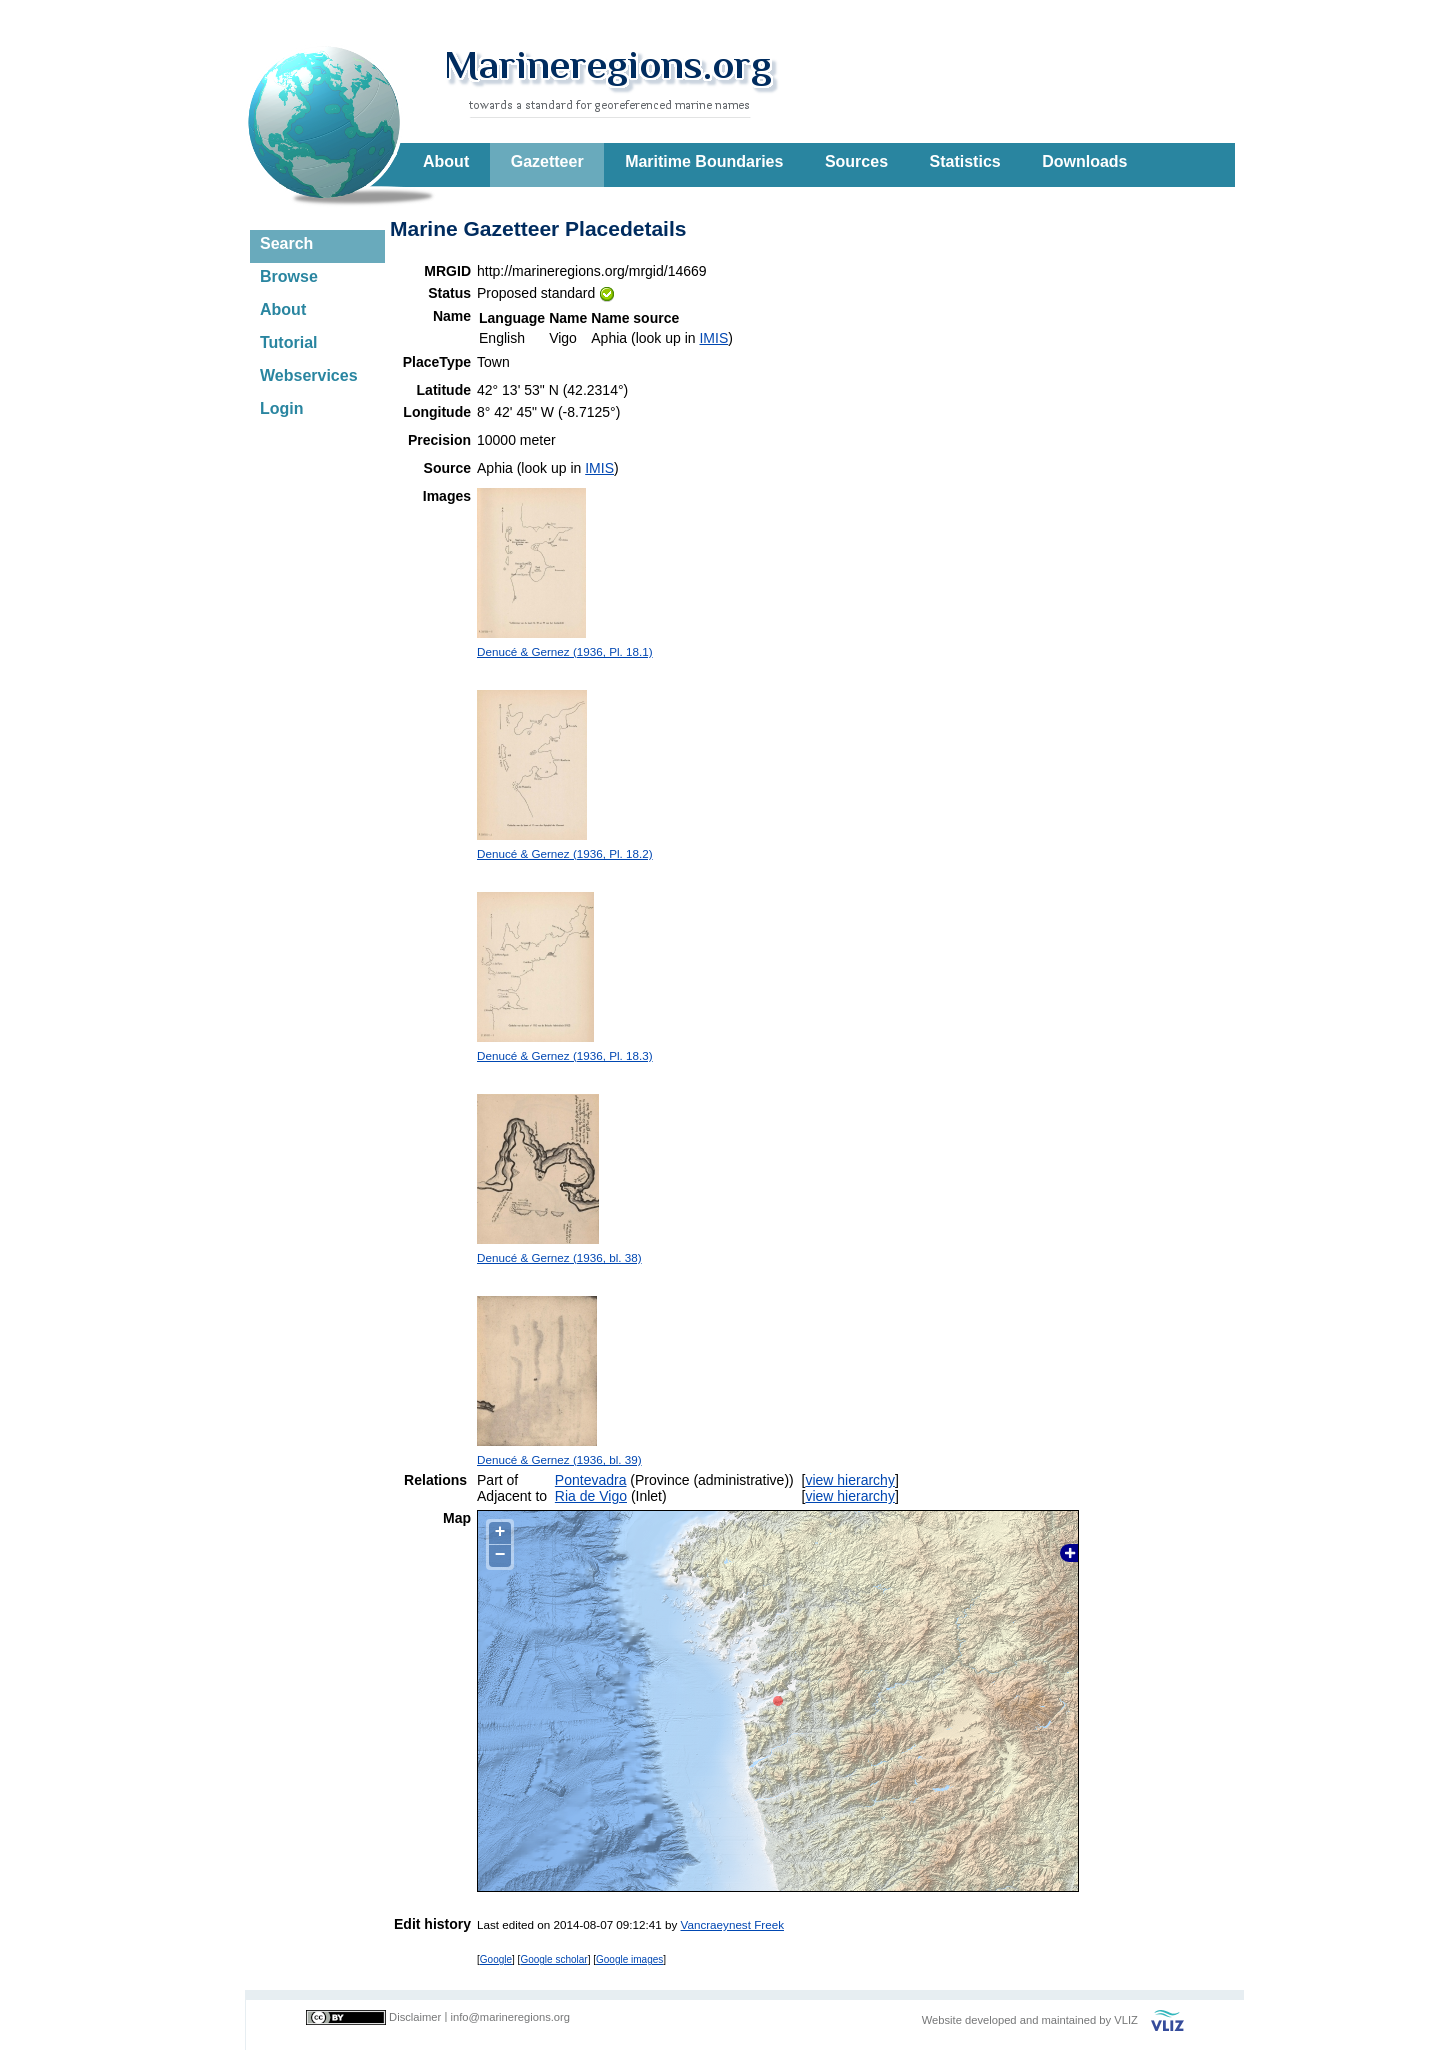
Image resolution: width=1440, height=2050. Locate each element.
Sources (856, 161)
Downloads (1084, 161)
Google (496, 1959)
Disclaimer (415, 2017)
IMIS (713, 338)
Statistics (965, 161)
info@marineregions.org (510, 2017)
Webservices (309, 375)
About (446, 161)
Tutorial (288, 342)
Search (286, 243)
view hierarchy (849, 1480)
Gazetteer (547, 161)
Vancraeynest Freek (732, 1924)
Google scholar (553, 1959)
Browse (289, 276)
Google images (629, 1959)
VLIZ (1126, 2020)
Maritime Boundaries (704, 161)
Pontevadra (591, 1480)
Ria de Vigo (591, 1496)
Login (282, 408)
